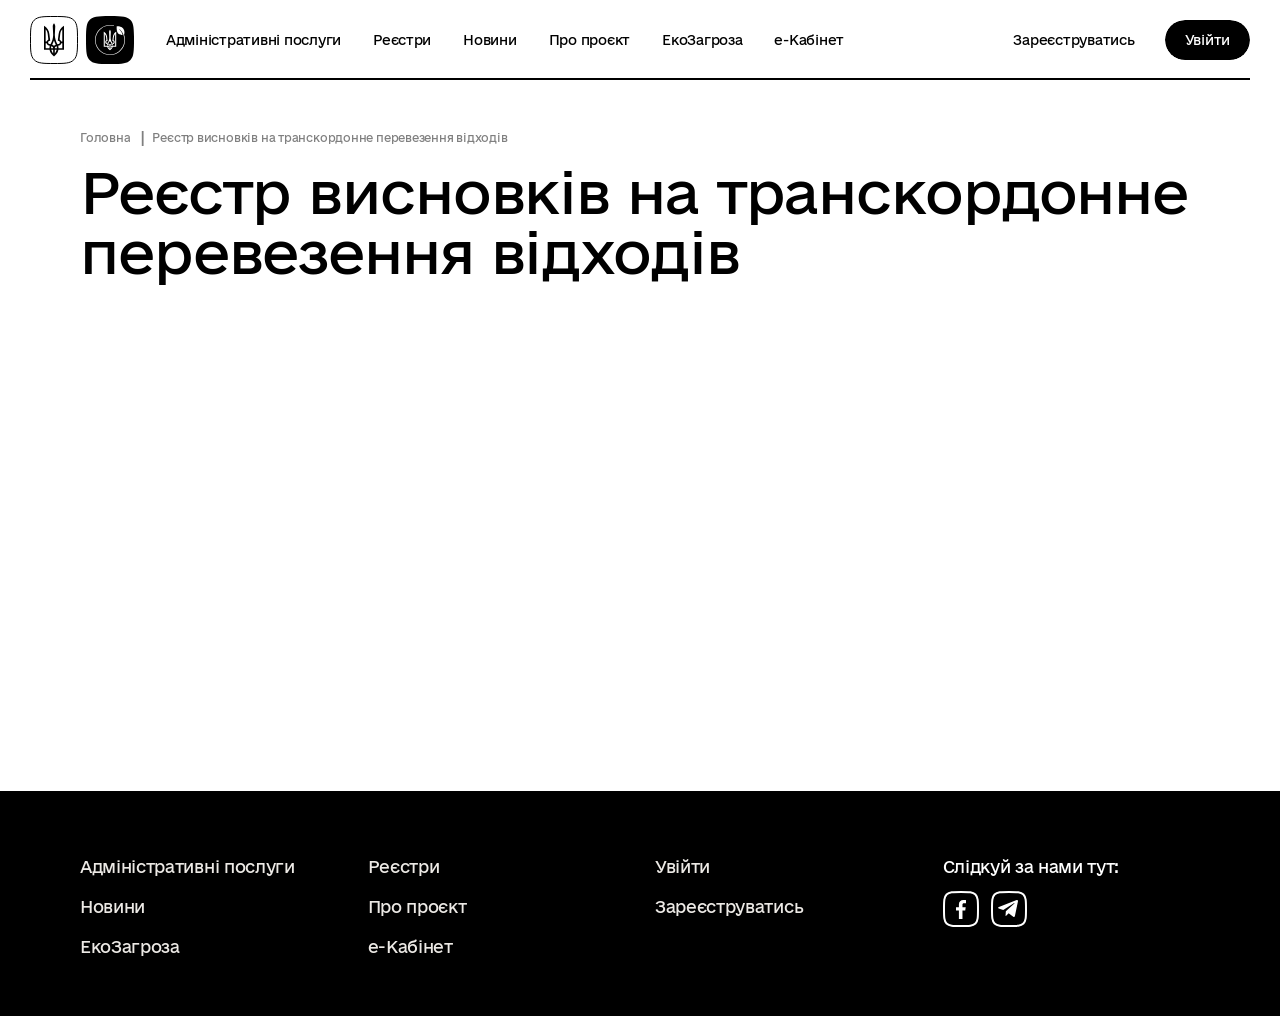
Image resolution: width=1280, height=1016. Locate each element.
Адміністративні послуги (253, 40)
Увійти (1207, 40)
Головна (105, 137)
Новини (489, 40)
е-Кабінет (809, 40)
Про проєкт (589, 40)
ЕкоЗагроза (702, 40)
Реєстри (402, 40)
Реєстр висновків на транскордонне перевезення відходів (329, 137)
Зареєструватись (1073, 40)
